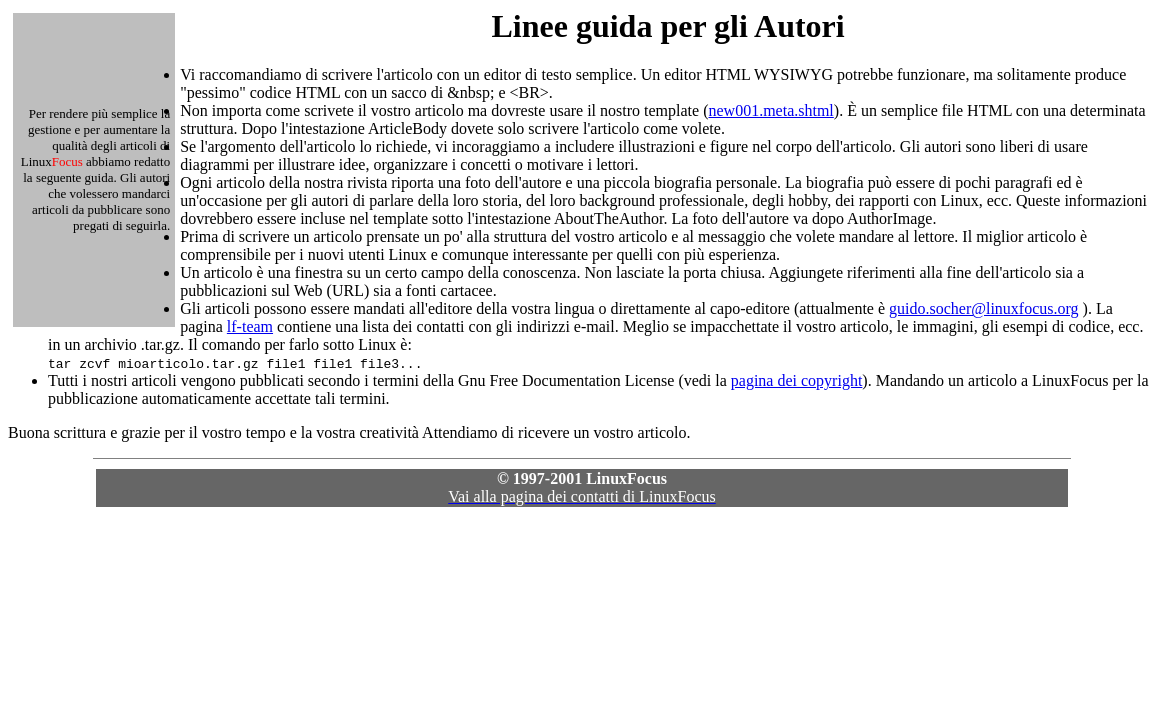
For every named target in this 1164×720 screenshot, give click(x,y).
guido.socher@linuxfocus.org (984, 308)
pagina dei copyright (797, 380)
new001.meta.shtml (770, 110)
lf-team (250, 326)
